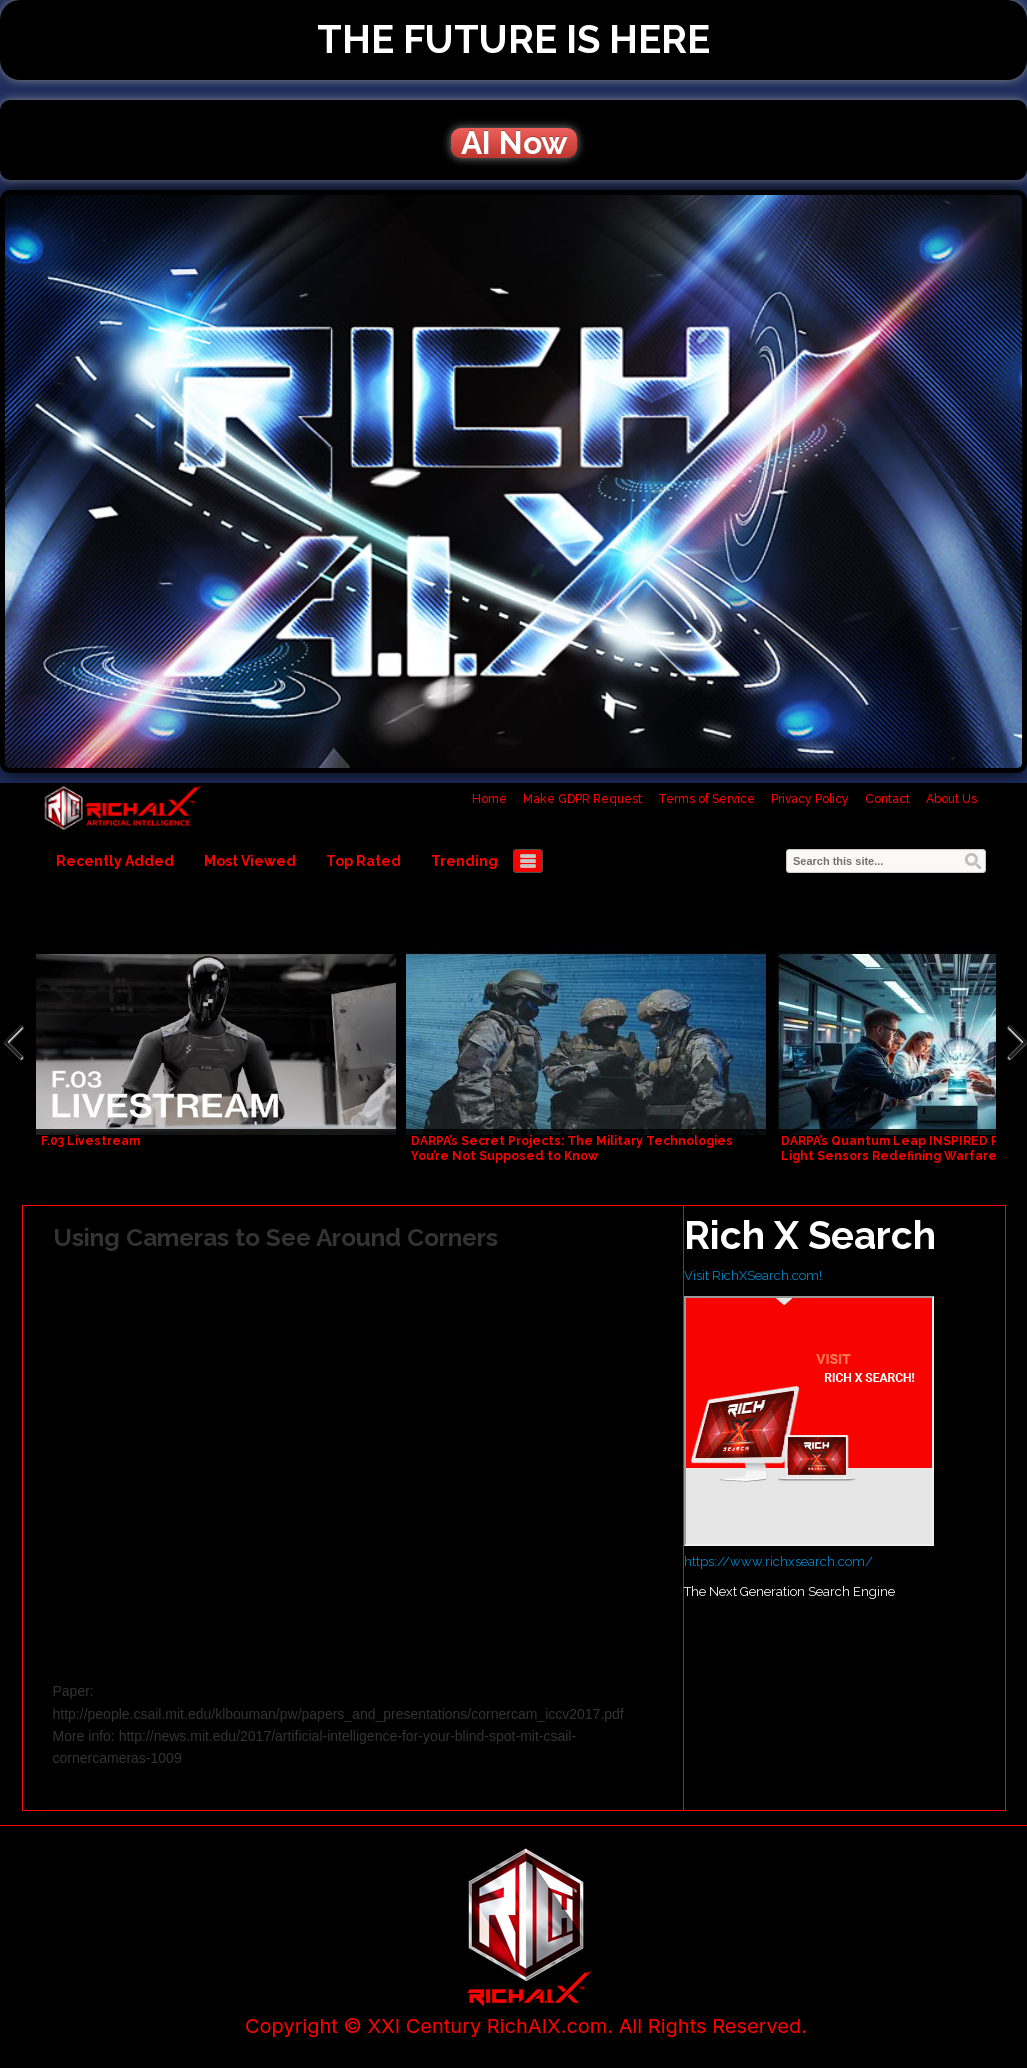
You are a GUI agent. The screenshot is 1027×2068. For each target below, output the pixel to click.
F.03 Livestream (90, 1141)
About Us (951, 799)
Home (489, 799)
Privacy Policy (810, 799)
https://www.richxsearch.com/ (778, 1561)
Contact (887, 799)
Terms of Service (706, 799)
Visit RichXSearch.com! (753, 1275)
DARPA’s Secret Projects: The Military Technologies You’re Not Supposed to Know (572, 1148)
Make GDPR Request (582, 799)
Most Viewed (250, 861)
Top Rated (363, 861)
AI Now (514, 143)
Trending (464, 861)
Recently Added (115, 861)
